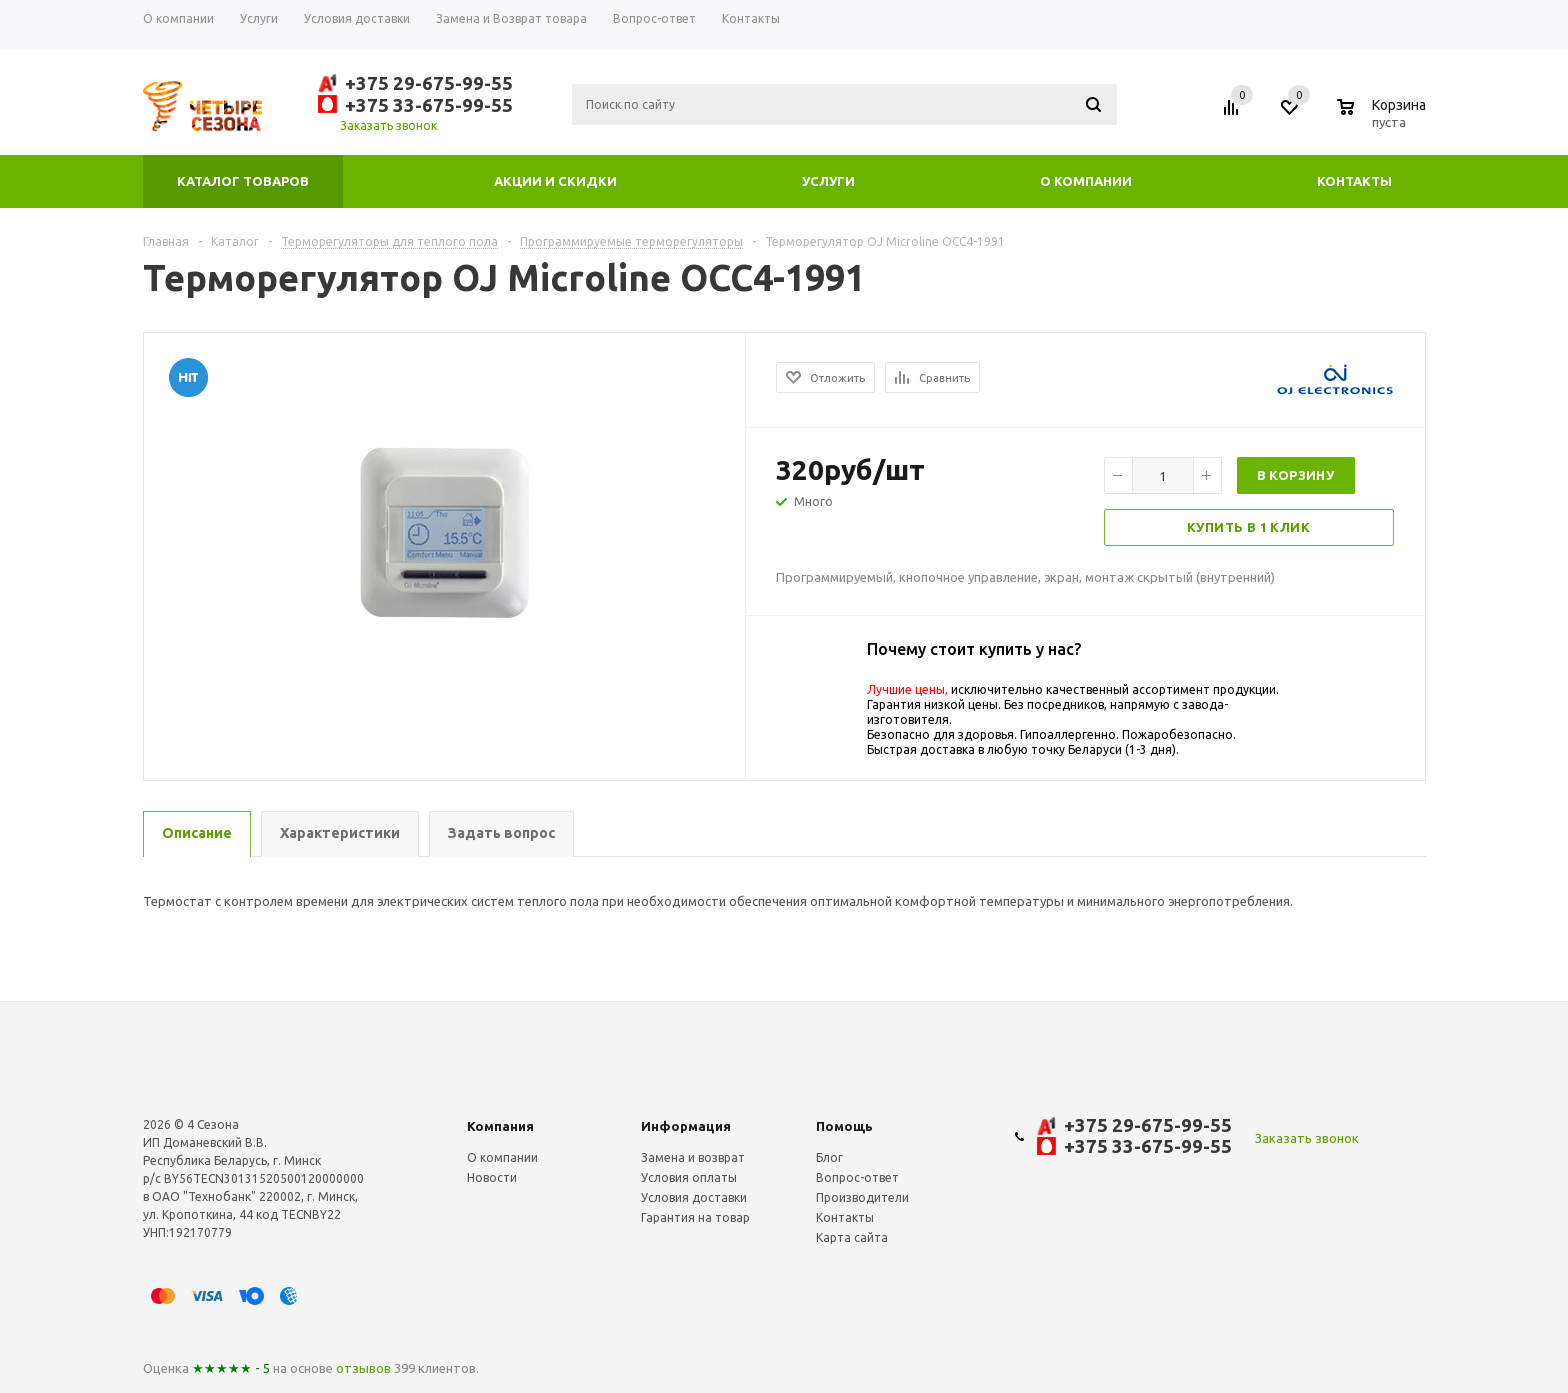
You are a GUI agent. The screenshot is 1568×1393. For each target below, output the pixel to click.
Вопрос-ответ (857, 1177)
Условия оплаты (689, 1177)
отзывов (363, 1368)
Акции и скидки (555, 181)
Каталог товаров (243, 181)
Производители (862, 1197)
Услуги (828, 181)
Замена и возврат (693, 1157)
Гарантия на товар (695, 1217)
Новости (492, 1177)
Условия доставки (694, 1197)
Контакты (1354, 181)
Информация (686, 1126)
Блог (829, 1157)
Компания (500, 1126)
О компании (1086, 181)
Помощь (844, 1126)
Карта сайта (852, 1237)
